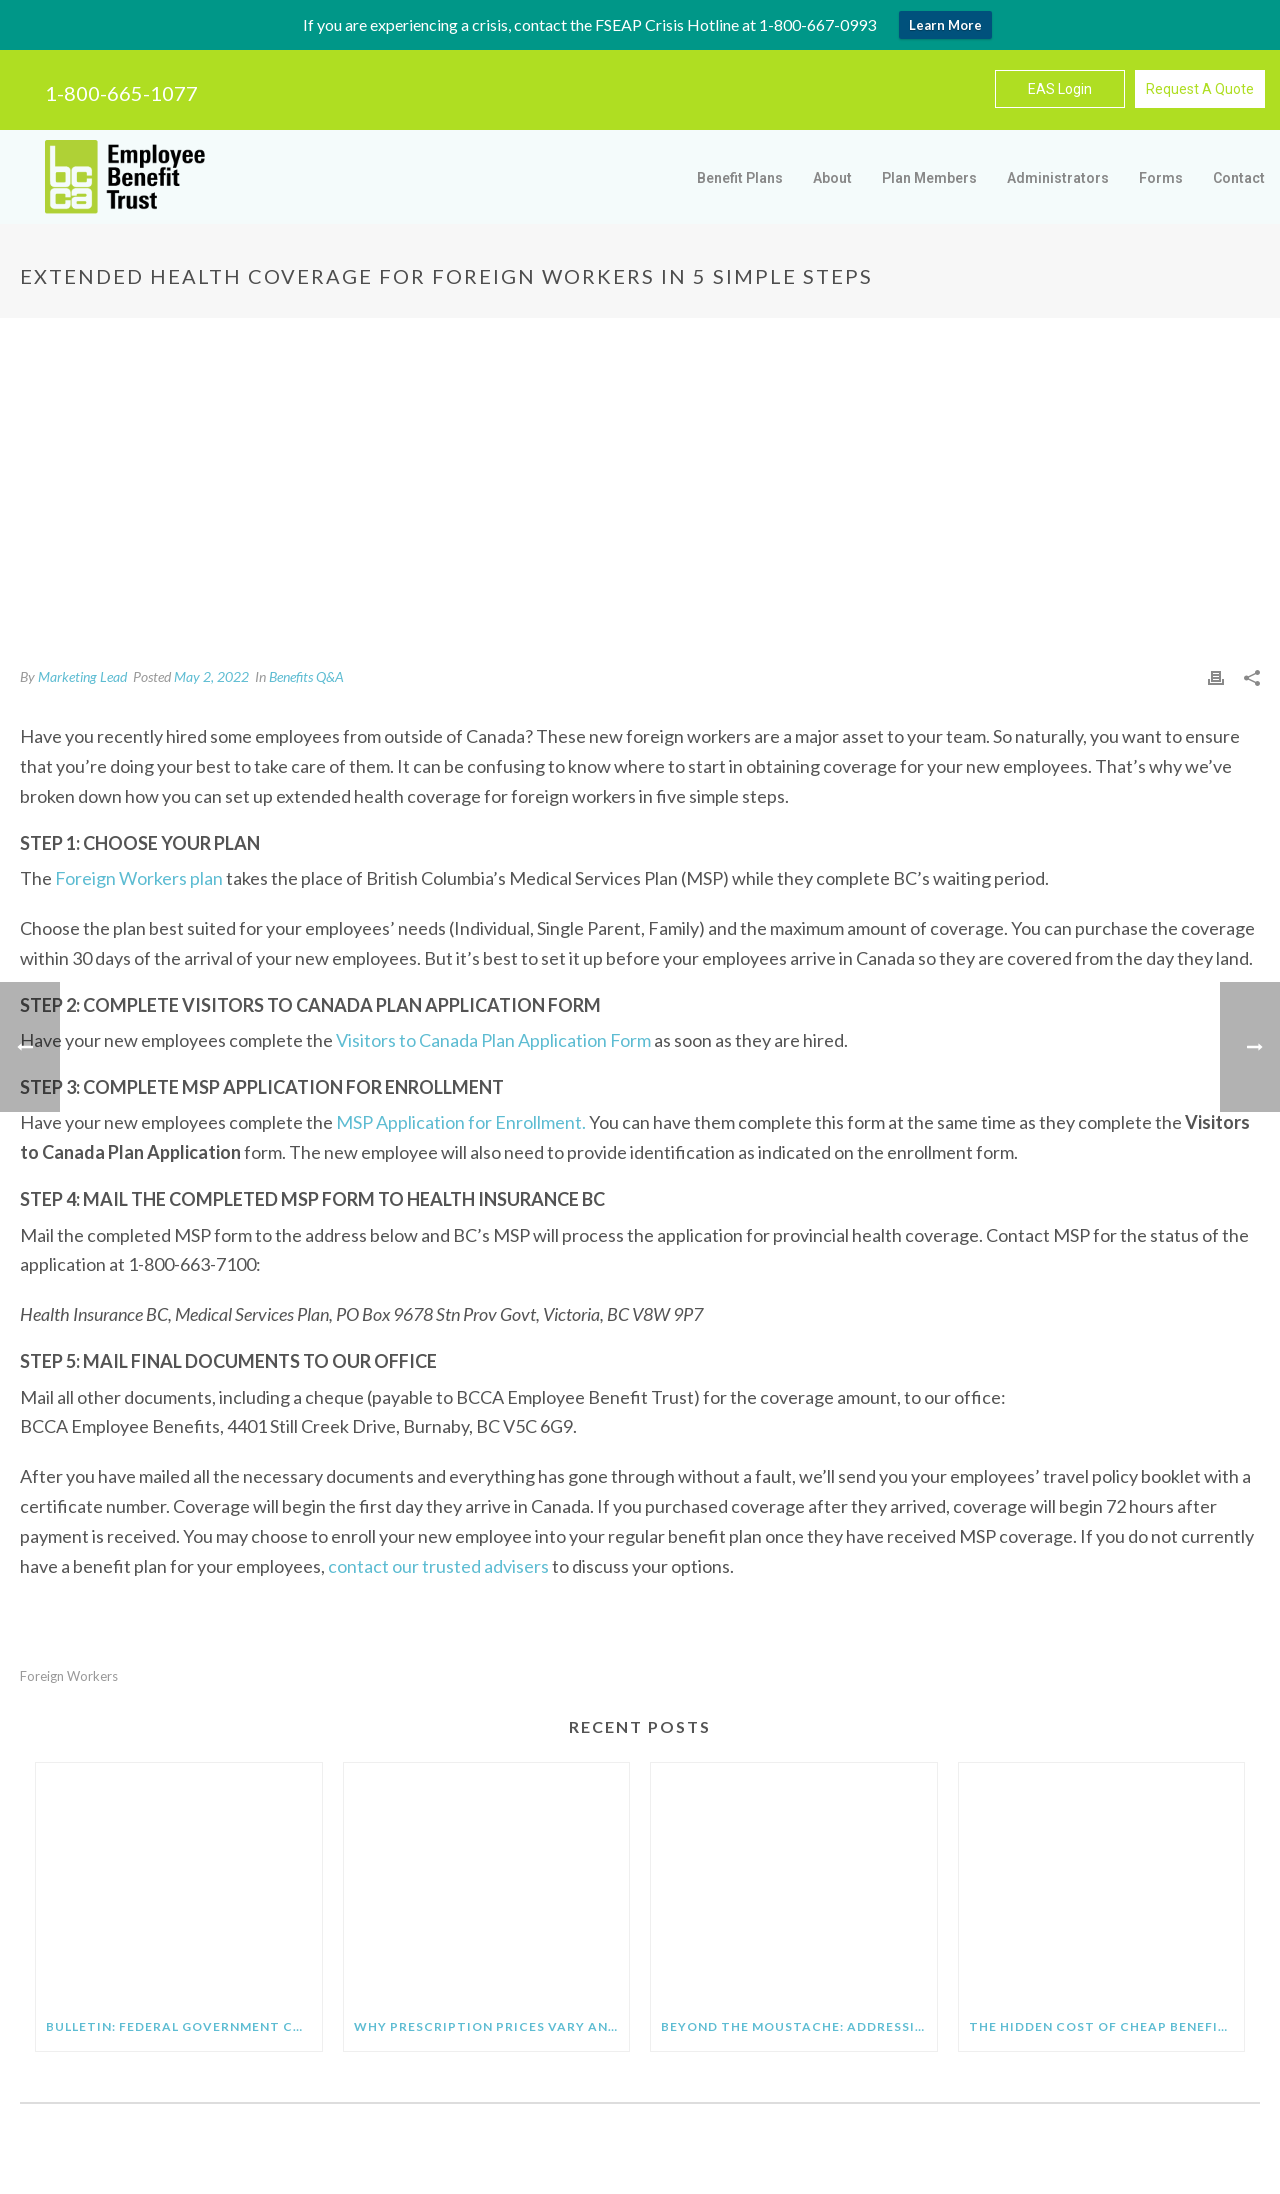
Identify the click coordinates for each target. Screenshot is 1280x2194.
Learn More (945, 25)
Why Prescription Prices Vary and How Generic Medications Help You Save (492, 2026)
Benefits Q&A (306, 676)
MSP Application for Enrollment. (461, 1122)
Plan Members (929, 178)
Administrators (1058, 178)
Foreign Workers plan (139, 878)
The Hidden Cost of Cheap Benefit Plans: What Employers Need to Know (1107, 2026)
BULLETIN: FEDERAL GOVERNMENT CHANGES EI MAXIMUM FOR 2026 (184, 2026)
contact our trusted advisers (438, 1566)
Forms (1161, 178)
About (832, 178)
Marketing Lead (82, 676)
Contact (1239, 178)
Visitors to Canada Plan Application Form (493, 1040)
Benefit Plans (740, 178)
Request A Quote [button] (1200, 89)
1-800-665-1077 (121, 93)
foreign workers (69, 1676)
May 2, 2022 (211, 676)
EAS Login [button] (1060, 89)
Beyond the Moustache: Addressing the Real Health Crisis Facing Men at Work (799, 2026)
